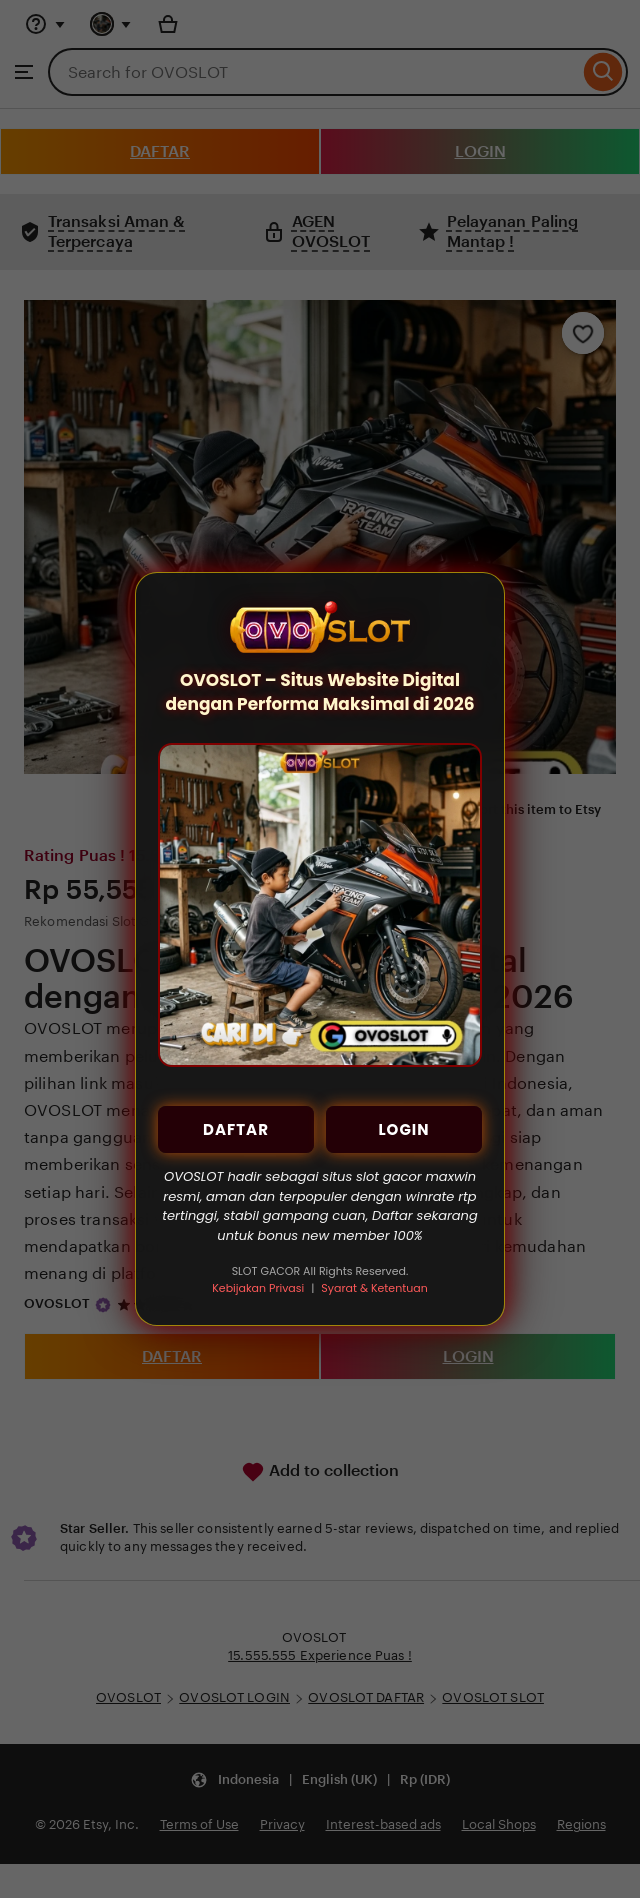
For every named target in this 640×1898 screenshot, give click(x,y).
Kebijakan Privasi (258, 1288)
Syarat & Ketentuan (374, 1288)
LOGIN (403, 1129)
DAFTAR (236, 1129)
